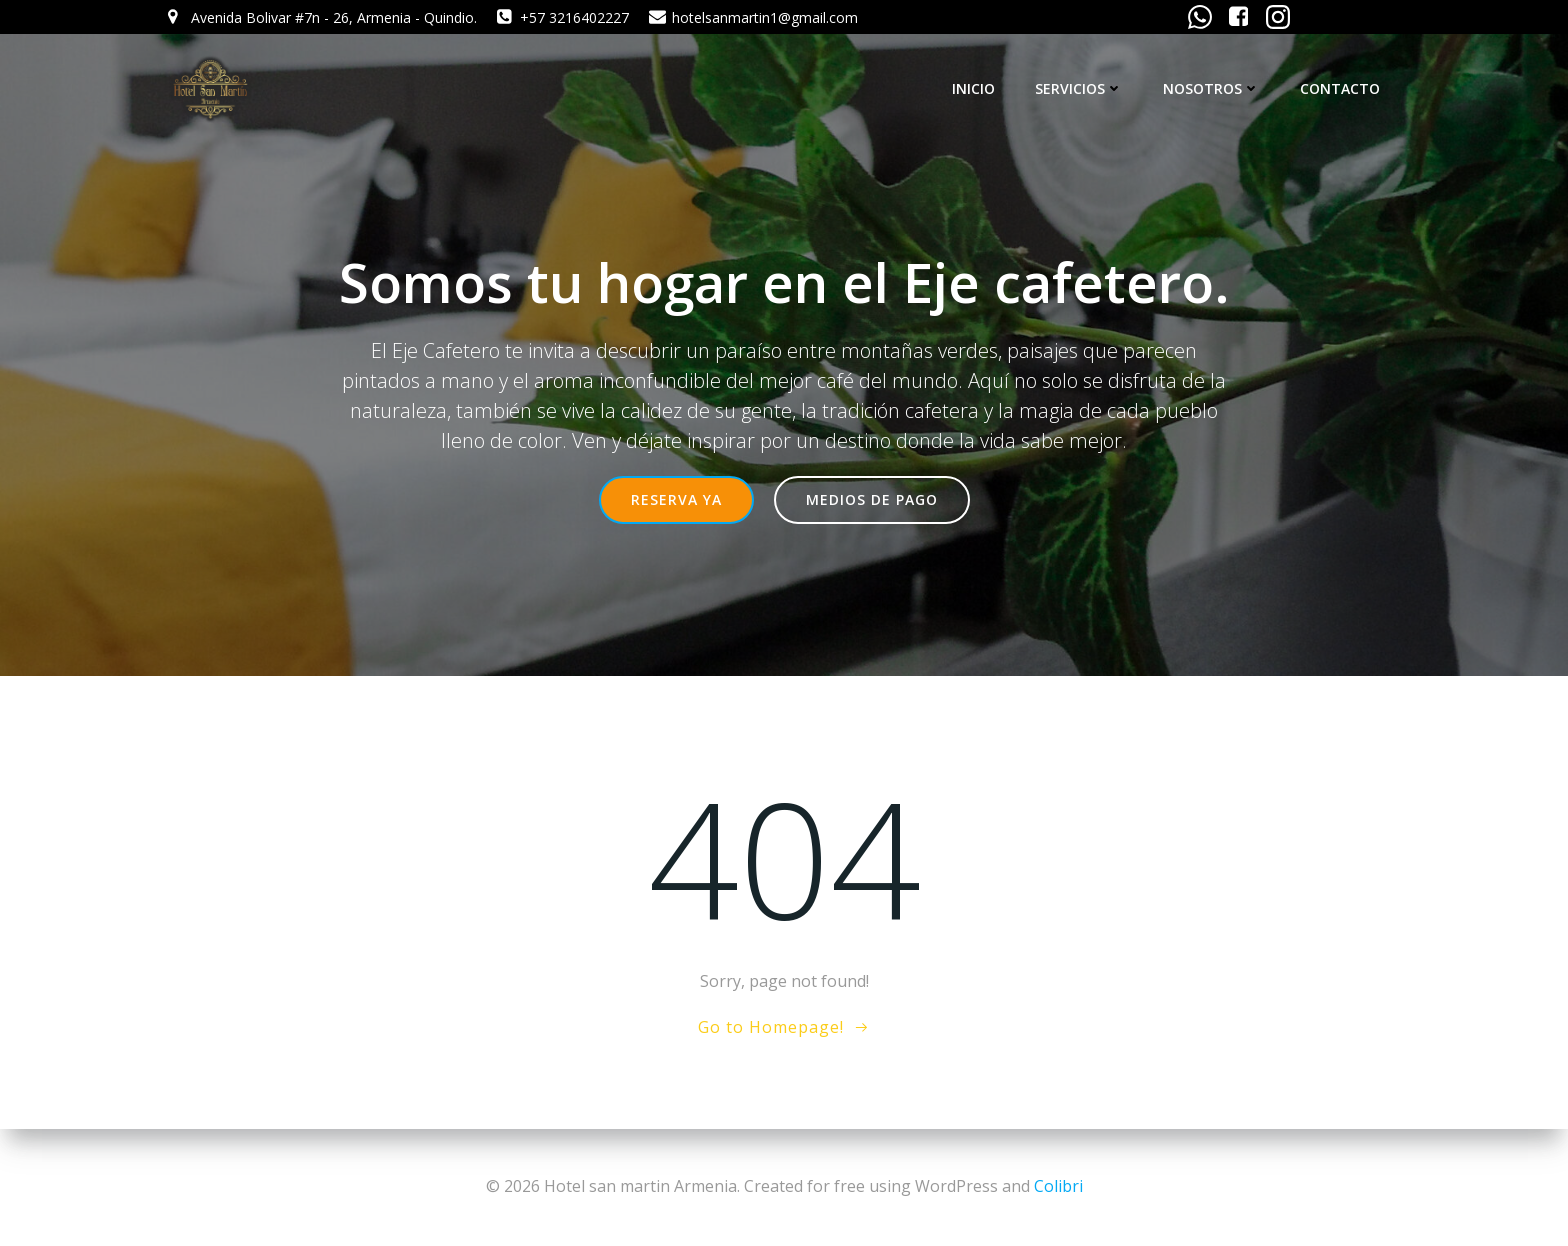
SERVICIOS (1079, 88)
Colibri (1058, 1186)
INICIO (973, 88)
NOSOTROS (1211, 88)
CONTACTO (1340, 88)
